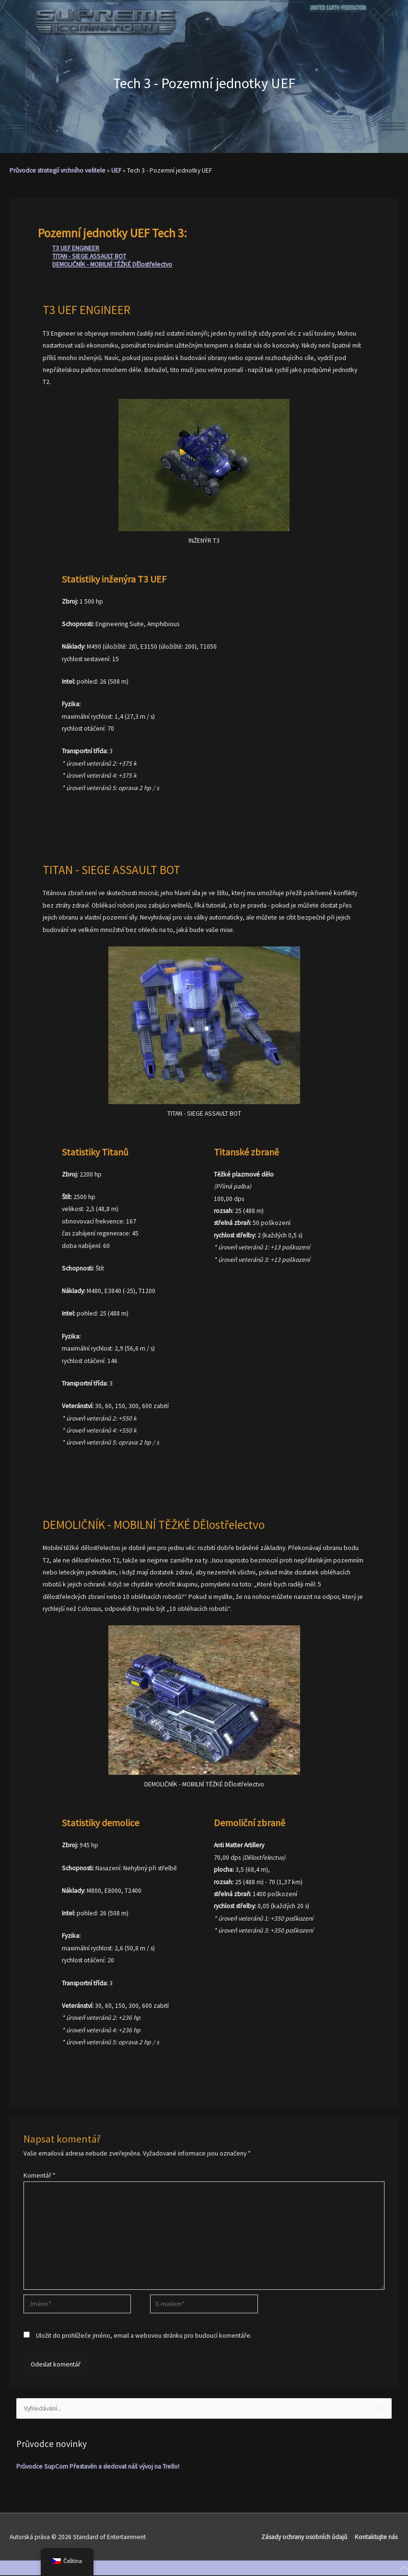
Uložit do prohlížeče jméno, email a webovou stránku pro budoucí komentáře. (144, 2335)
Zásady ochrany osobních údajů (305, 2537)
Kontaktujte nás (377, 2537)
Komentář (39, 2175)
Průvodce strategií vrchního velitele (57, 170)
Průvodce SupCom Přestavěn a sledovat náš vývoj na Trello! (97, 2466)
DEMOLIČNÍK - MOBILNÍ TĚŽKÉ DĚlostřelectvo (112, 264)
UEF (116, 170)
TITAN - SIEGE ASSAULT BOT (89, 256)
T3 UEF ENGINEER (75, 248)
